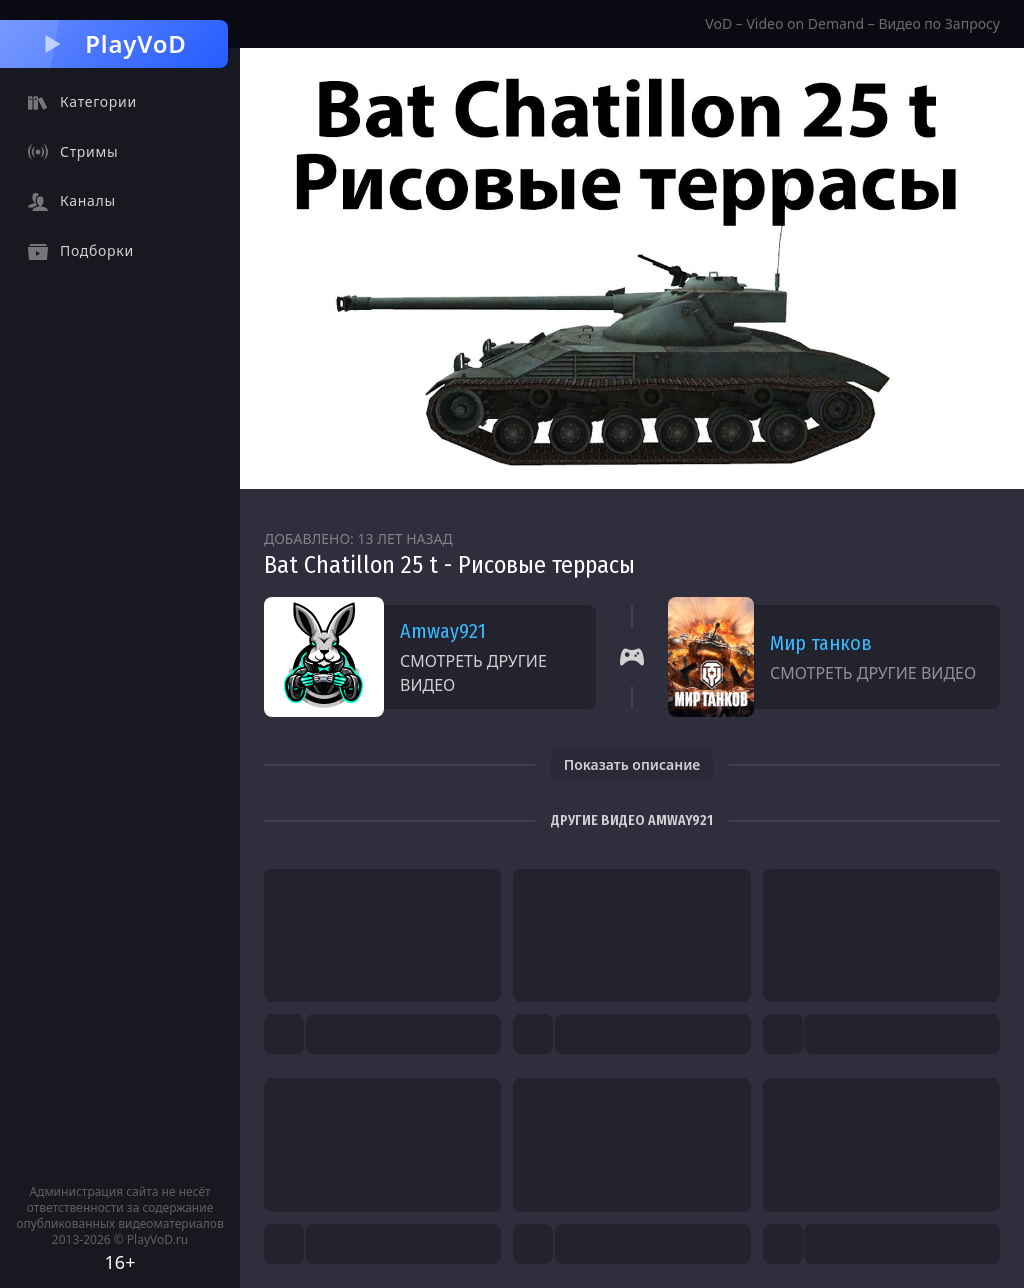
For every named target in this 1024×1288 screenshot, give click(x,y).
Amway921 (443, 631)
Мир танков (821, 643)
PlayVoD (113, 43)
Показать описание (632, 764)
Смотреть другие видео (473, 673)
